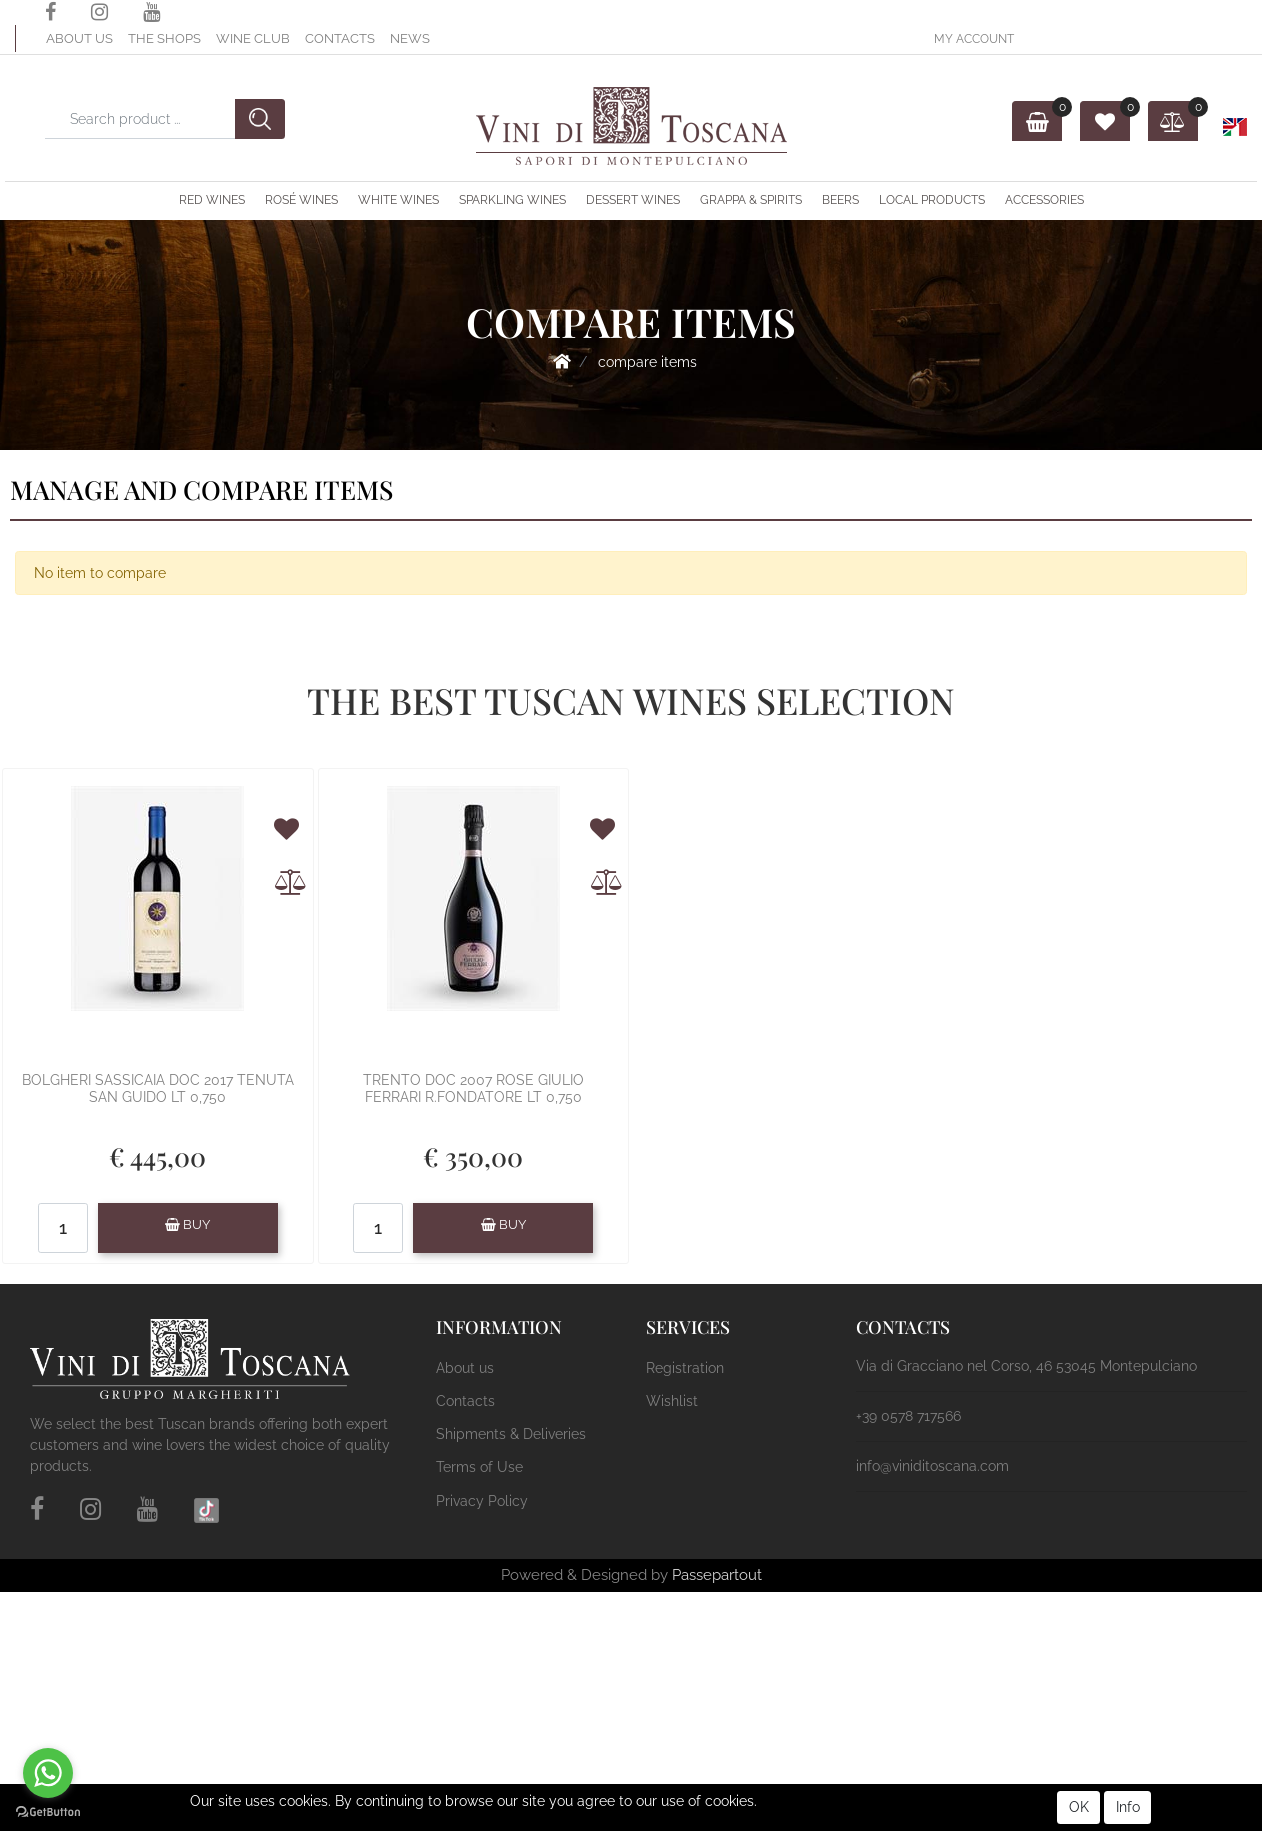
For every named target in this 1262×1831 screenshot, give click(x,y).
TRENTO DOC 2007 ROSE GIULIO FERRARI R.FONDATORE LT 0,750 (473, 1088)
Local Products (932, 200)
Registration (685, 1368)
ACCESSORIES (1044, 200)
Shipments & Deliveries (511, 1434)
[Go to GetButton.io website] (48, 1811)
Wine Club (253, 38)
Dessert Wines (633, 200)
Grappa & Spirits (751, 200)
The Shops (164, 38)
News (410, 38)
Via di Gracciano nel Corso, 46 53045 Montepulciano (1026, 1366)
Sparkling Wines (512, 200)
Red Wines (212, 200)
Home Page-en (562, 361)
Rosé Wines (301, 200)
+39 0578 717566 (908, 1416)
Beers (840, 200)
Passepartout (717, 1575)
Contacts (340, 38)
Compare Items (647, 362)
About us (79, 38)
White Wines (398, 200)
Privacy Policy (482, 1501)
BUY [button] (187, 1224)
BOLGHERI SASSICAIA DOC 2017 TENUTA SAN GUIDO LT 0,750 (158, 1088)
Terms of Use (479, 1467)
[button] (974, 38)
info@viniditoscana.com (932, 1466)
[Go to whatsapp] (48, 1773)
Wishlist (672, 1401)
